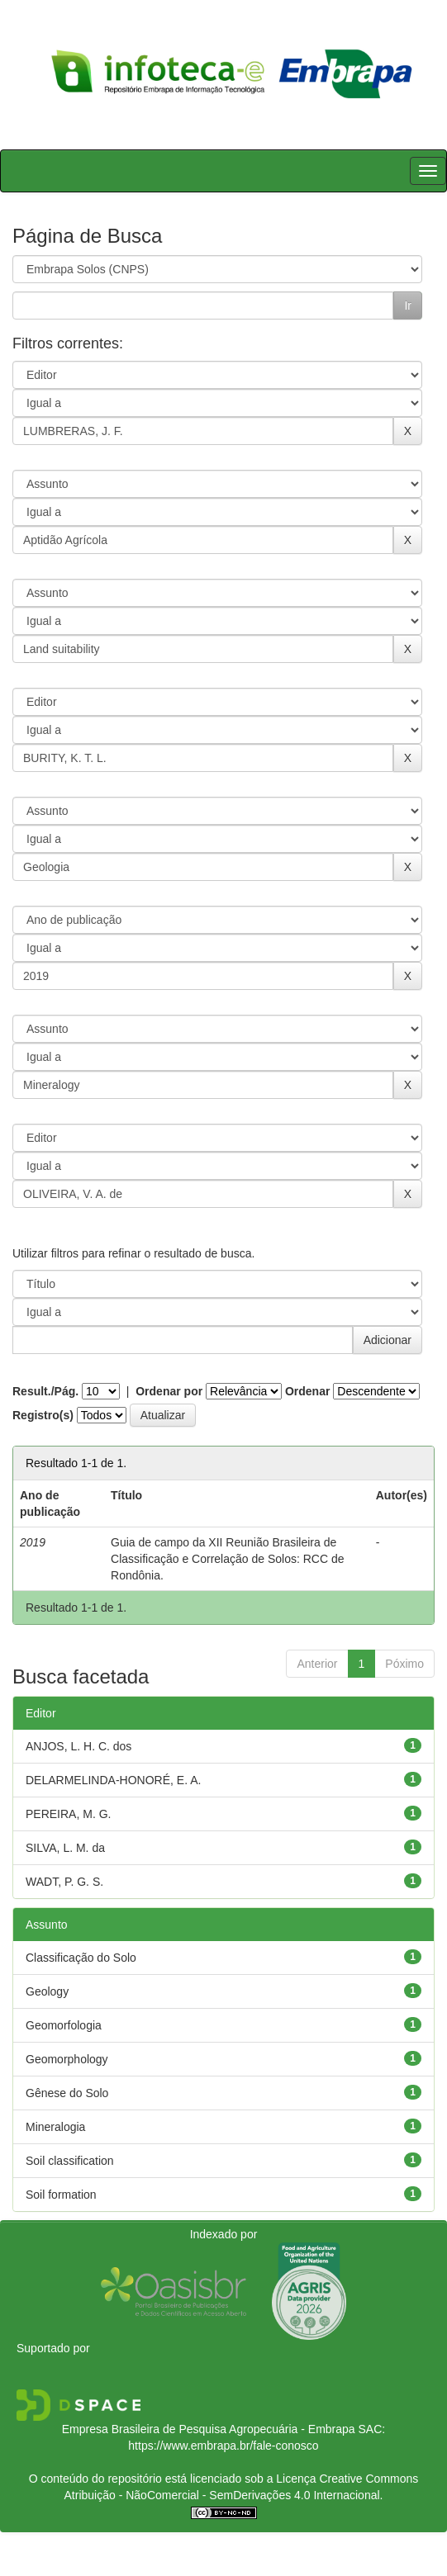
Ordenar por (169, 1391)
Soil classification (70, 2160)
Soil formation (61, 2194)
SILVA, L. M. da (65, 1847)
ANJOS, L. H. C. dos (78, 1746)
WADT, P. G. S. (64, 1881)
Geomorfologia (64, 2025)
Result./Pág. (45, 1391)
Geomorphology (67, 2059)
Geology (47, 1991)
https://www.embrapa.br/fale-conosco (223, 2445)
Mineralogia (55, 2126)
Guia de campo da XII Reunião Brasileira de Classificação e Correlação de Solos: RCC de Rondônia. (227, 1559)
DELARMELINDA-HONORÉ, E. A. (113, 1780)
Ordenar (307, 1391)
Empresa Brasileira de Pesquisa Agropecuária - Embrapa (208, 2429)
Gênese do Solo (67, 2093)
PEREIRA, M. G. (68, 1814)
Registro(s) (43, 1415)
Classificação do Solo (81, 1957)
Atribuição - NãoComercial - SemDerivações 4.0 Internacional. (223, 2495)
